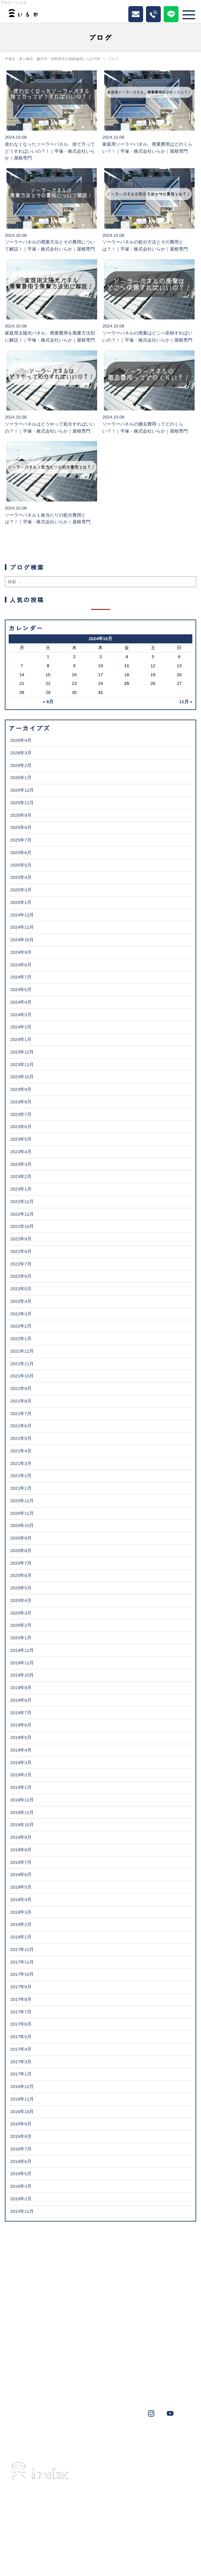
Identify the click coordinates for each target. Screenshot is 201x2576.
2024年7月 (21, 977)
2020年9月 (21, 1538)
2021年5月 (21, 1438)
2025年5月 (21, 865)
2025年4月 (21, 877)
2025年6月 (21, 852)
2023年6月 (21, 1126)
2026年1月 (21, 777)
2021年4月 (21, 1451)
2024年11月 (22, 927)
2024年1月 (21, 1039)
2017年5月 (21, 2036)
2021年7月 (21, 1413)
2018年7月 (21, 1862)
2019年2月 (21, 1774)
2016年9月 (21, 2123)
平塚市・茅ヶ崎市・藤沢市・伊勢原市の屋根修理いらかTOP (52, 59)
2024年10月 (22, 939)
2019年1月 (21, 1787)
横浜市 (149, 2438)
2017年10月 (22, 1974)
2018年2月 (21, 1924)
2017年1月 (21, 2074)
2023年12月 (22, 1052)
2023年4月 (21, 1151)
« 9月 (48, 701)
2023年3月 (21, 1164)
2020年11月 (22, 1513)
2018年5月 (21, 1887)
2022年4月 (21, 1301)
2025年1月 (21, 902)
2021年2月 (21, 1475)
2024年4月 (21, 1002)
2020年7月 (21, 1563)
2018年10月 (22, 1824)
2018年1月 (21, 1937)
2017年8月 (21, 1999)
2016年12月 (22, 2086)
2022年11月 (22, 1214)
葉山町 (103, 2438)
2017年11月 (22, 1962)
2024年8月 (21, 964)
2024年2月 (21, 1027)
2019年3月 (21, 1762)
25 (126, 683)
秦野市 (172, 2438)
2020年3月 (21, 1613)
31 (100, 692)
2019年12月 (22, 1650)
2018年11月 (22, 1812)
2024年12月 (22, 915)
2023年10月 (22, 1076)
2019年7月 (21, 1712)
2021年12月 (22, 1351)
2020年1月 (21, 1637)
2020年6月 (21, 1575)
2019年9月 (21, 1687)
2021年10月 (22, 1376)
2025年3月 (21, 890)
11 (126, 665)
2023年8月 (21, 1101)
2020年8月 (21, 1550)
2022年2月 (21, 1326)
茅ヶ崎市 (27, 2438)
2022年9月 (21, 1239)
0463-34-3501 (49, 2517)
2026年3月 (21, 752)
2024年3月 (21, 1014)
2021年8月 (21, 1401)
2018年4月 (21, 1899)
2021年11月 (22, 1363)
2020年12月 (22, 1500)
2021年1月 (21, 1488)
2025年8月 (21, 827)
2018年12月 (22, 1800)
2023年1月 (21, 1189)
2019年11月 (22, 1663)
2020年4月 (21, 1600)
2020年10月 (22, 1525)
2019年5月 (21, 1737)
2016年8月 (21, 2136)
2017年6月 (21, 2024)
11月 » (185, 701)
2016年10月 (22, 2111)
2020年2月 (21, 1625)
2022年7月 (21, 1264)
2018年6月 (21, 1874)
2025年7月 (21, 840)
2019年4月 (21, 1750)
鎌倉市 (25, 2447)
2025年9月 (21, 815)
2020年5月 (21, 1588)
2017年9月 (21, 1986)
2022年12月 (22, 1201)
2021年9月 (21, 1388)
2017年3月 (21, 2061)
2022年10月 (22, 1226)
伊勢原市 (78, 2438)
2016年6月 (21, 2161)
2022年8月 (21, 1251)
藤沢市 (52, 2438)
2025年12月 (22, 790)
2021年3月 (21, 1463)
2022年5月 (21, 1288)
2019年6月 (21, 1725)
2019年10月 (22, 1675)
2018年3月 (21, 1912)
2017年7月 (21, 2012)
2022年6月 (21, 1276)
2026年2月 (21, 765)
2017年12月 (22, 1949)
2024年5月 (21, 989)
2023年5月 (21, 1139)
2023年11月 (22, 1064)
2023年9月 (21, 1089)
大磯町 (126, 2438)
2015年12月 (22, 2211)
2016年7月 (21, 2149)
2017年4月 (21, 2049)
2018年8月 (21, 1849)
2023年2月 (21, 1176)
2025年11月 (22, 802)
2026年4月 (21, 740)
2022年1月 (21, 1338)
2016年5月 (21, 2173)
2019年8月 (21, 1700)
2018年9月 (21, 1837)
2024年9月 (21, 952)
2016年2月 (21, 2198)
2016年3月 (21, 2186)
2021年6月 (21, 1425)
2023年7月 (21, 1114)
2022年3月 (21, 1313)
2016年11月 (22, 2099)
